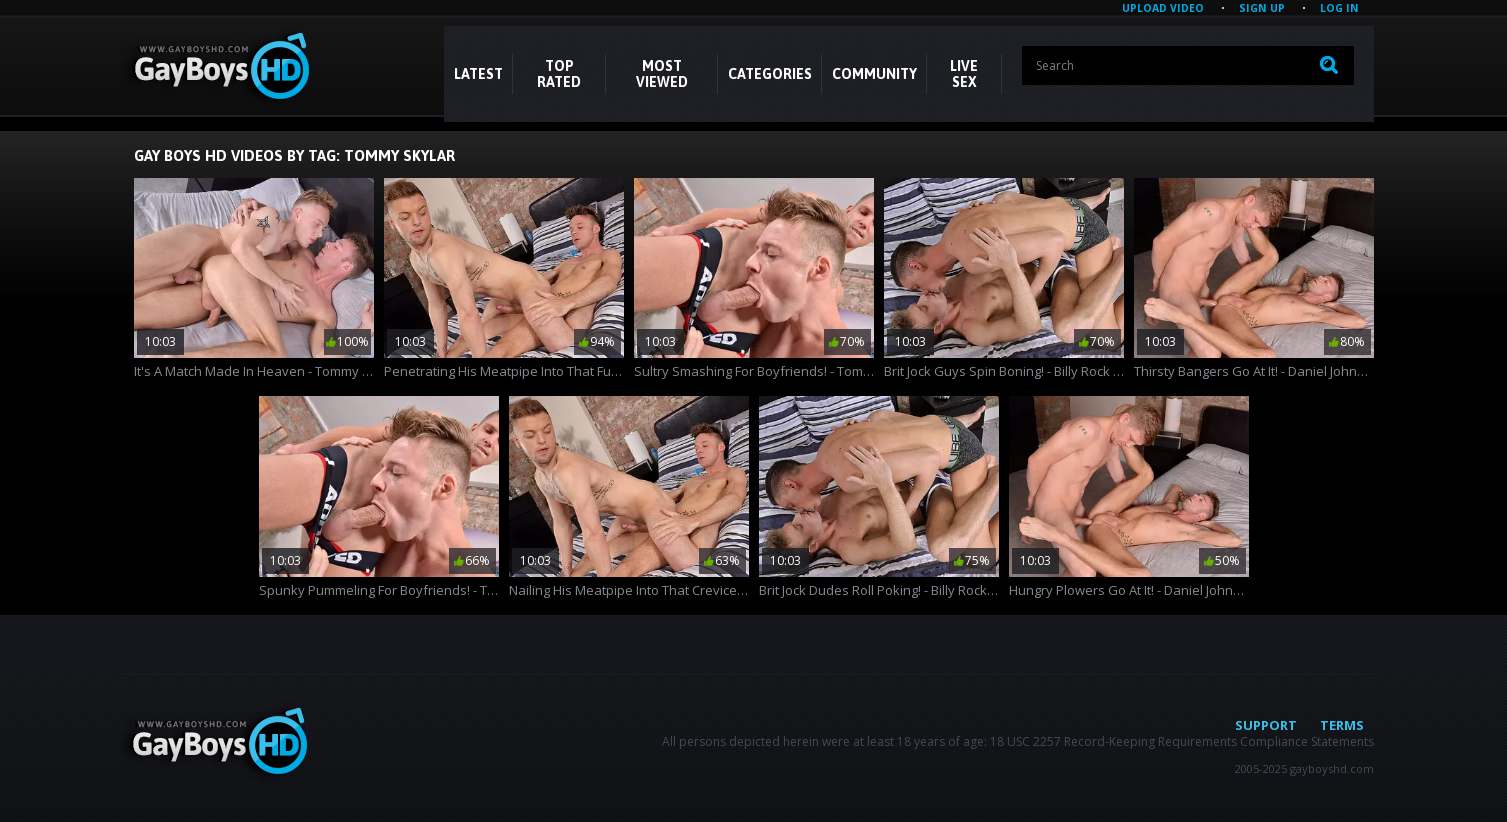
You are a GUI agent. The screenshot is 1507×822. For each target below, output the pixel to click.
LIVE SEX (964, 74)
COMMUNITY (874, 74)
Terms (1342, 725)
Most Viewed (662, 74)
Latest (478, 74)
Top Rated (559, 74)
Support (1266, 725)
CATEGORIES (770, 74)
